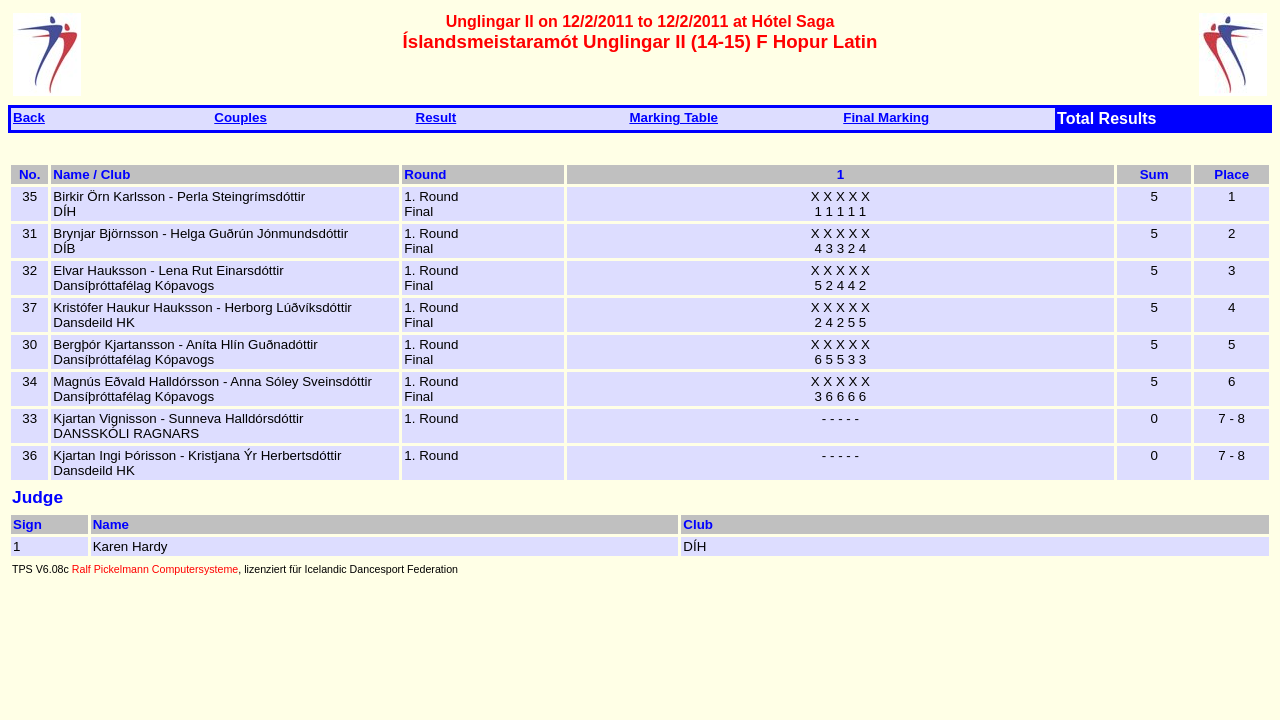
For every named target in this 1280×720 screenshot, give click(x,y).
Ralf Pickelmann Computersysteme (155, 569)
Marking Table (673, 117)
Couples (240, 117)
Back (29, 117)
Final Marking (886, 117)
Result (436, 117)
